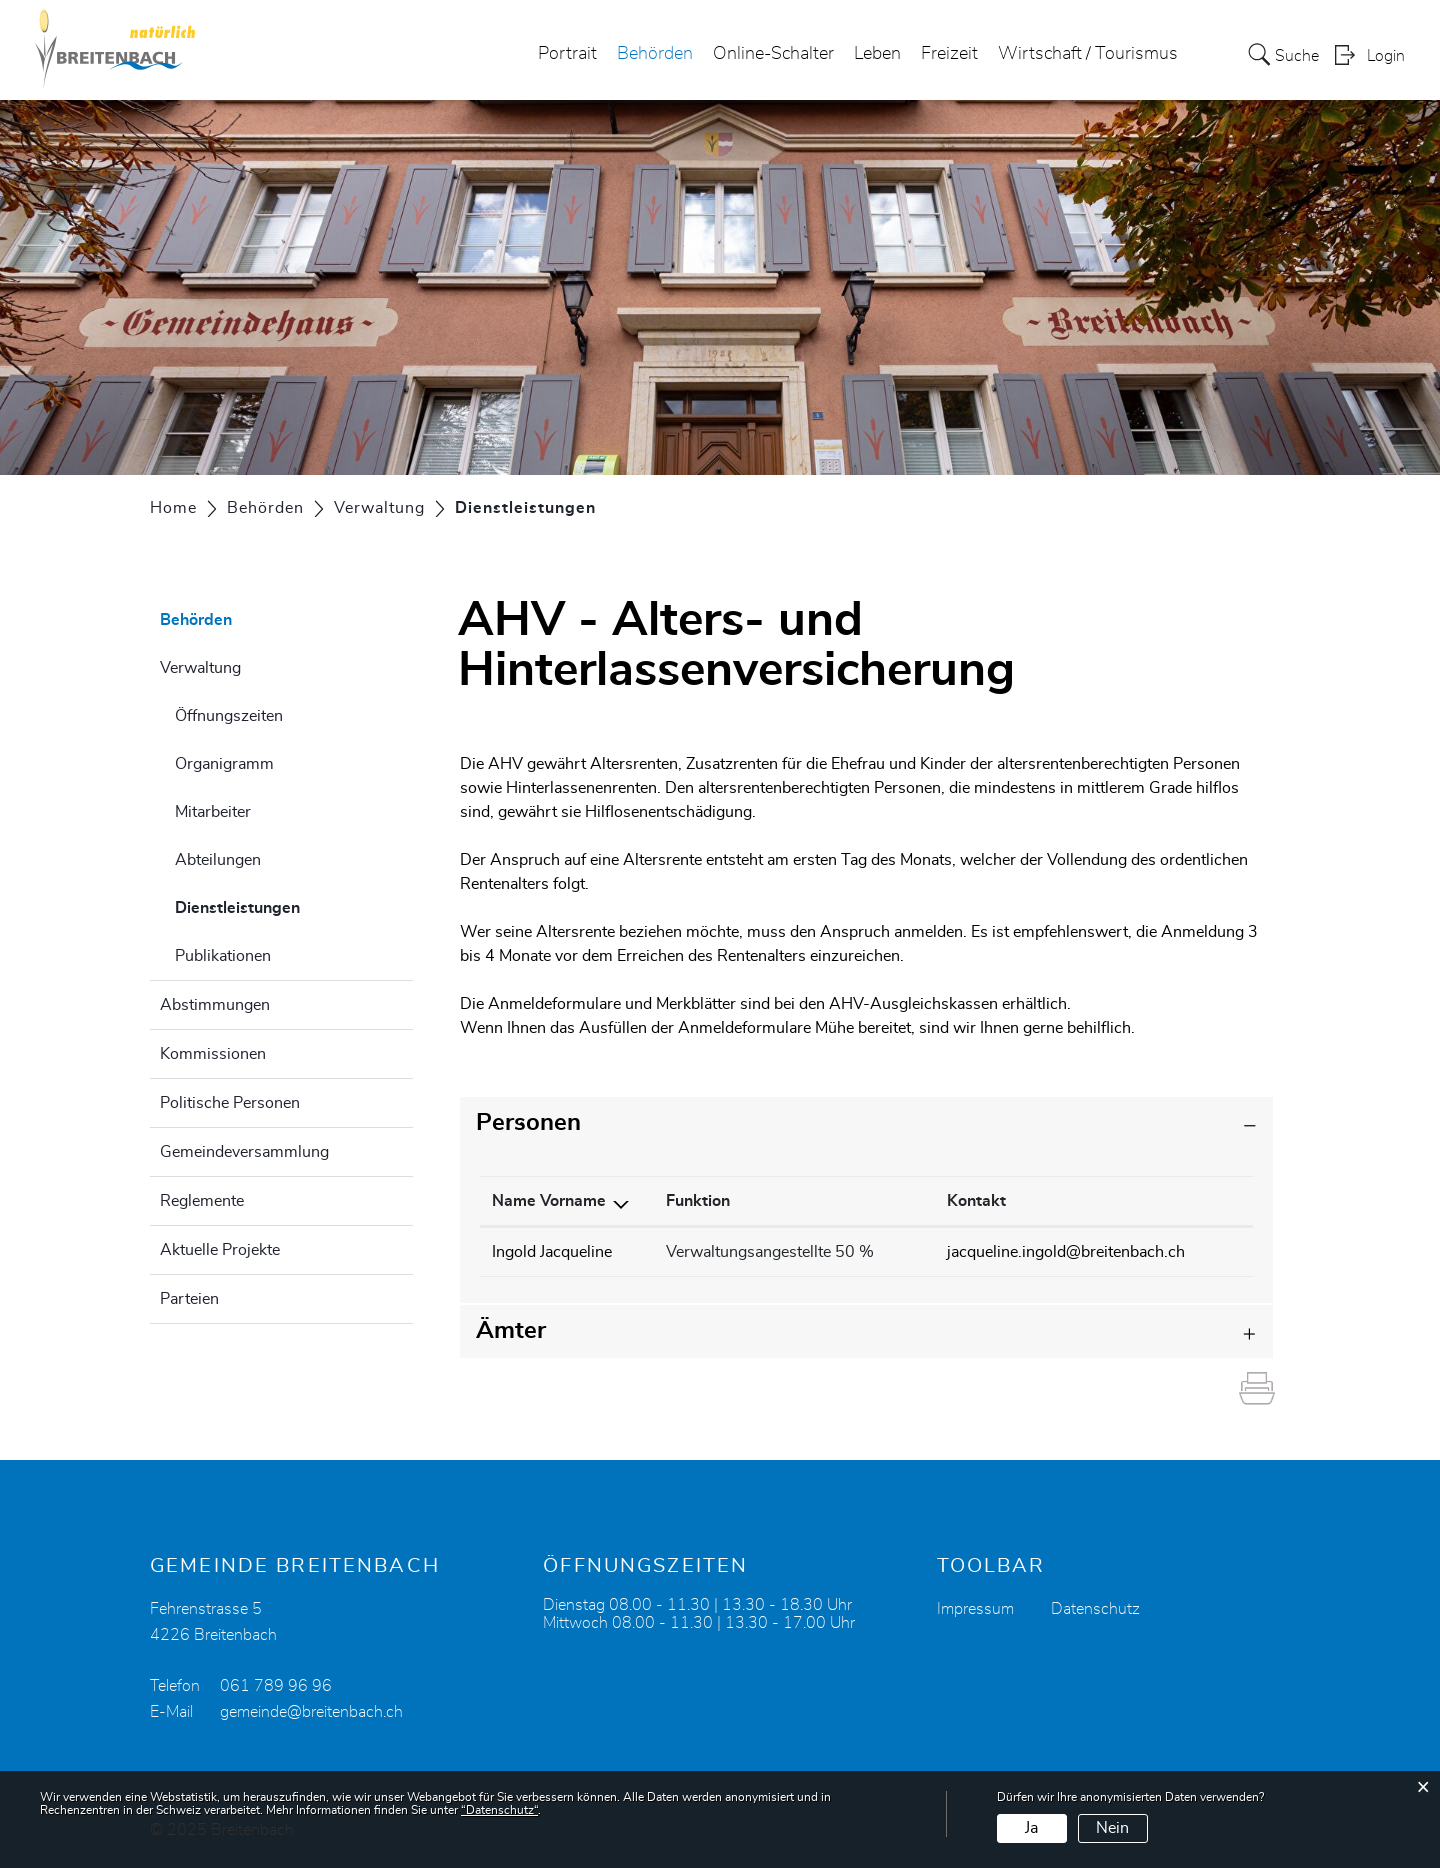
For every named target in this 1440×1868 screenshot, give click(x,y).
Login (1386, 56)
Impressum (975, 1609)
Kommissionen (213, 1054)
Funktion (698, 1201)
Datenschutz (1095, 1609)
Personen (528, 1123)
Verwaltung (200, 668)
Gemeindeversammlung (244, 1152)
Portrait (567, 54)
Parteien (189, 1299)
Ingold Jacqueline (552, 1252)
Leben (877, 54)
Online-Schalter (773, 54)
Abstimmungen (215, 1005)
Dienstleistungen (287, 905)
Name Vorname (549, 1201)
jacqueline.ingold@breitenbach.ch (1066, 1252)
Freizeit (949, 54)
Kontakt (976, 1201)
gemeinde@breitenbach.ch (311, 1712)
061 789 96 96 (276, 1686)
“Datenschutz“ (499, 1810)
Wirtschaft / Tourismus (1088, 54)
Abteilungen (218, 860)
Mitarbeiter (213, 812)
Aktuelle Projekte (220, 1250)
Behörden (655, 54)
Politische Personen (230, 1103)
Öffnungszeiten (229, 716)
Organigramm (224, 764)
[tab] (867, 1123)
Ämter (511, 1331)
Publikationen (223, 956)
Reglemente (202, 1201)
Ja (1031, 1828)
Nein (1112, 1828)
